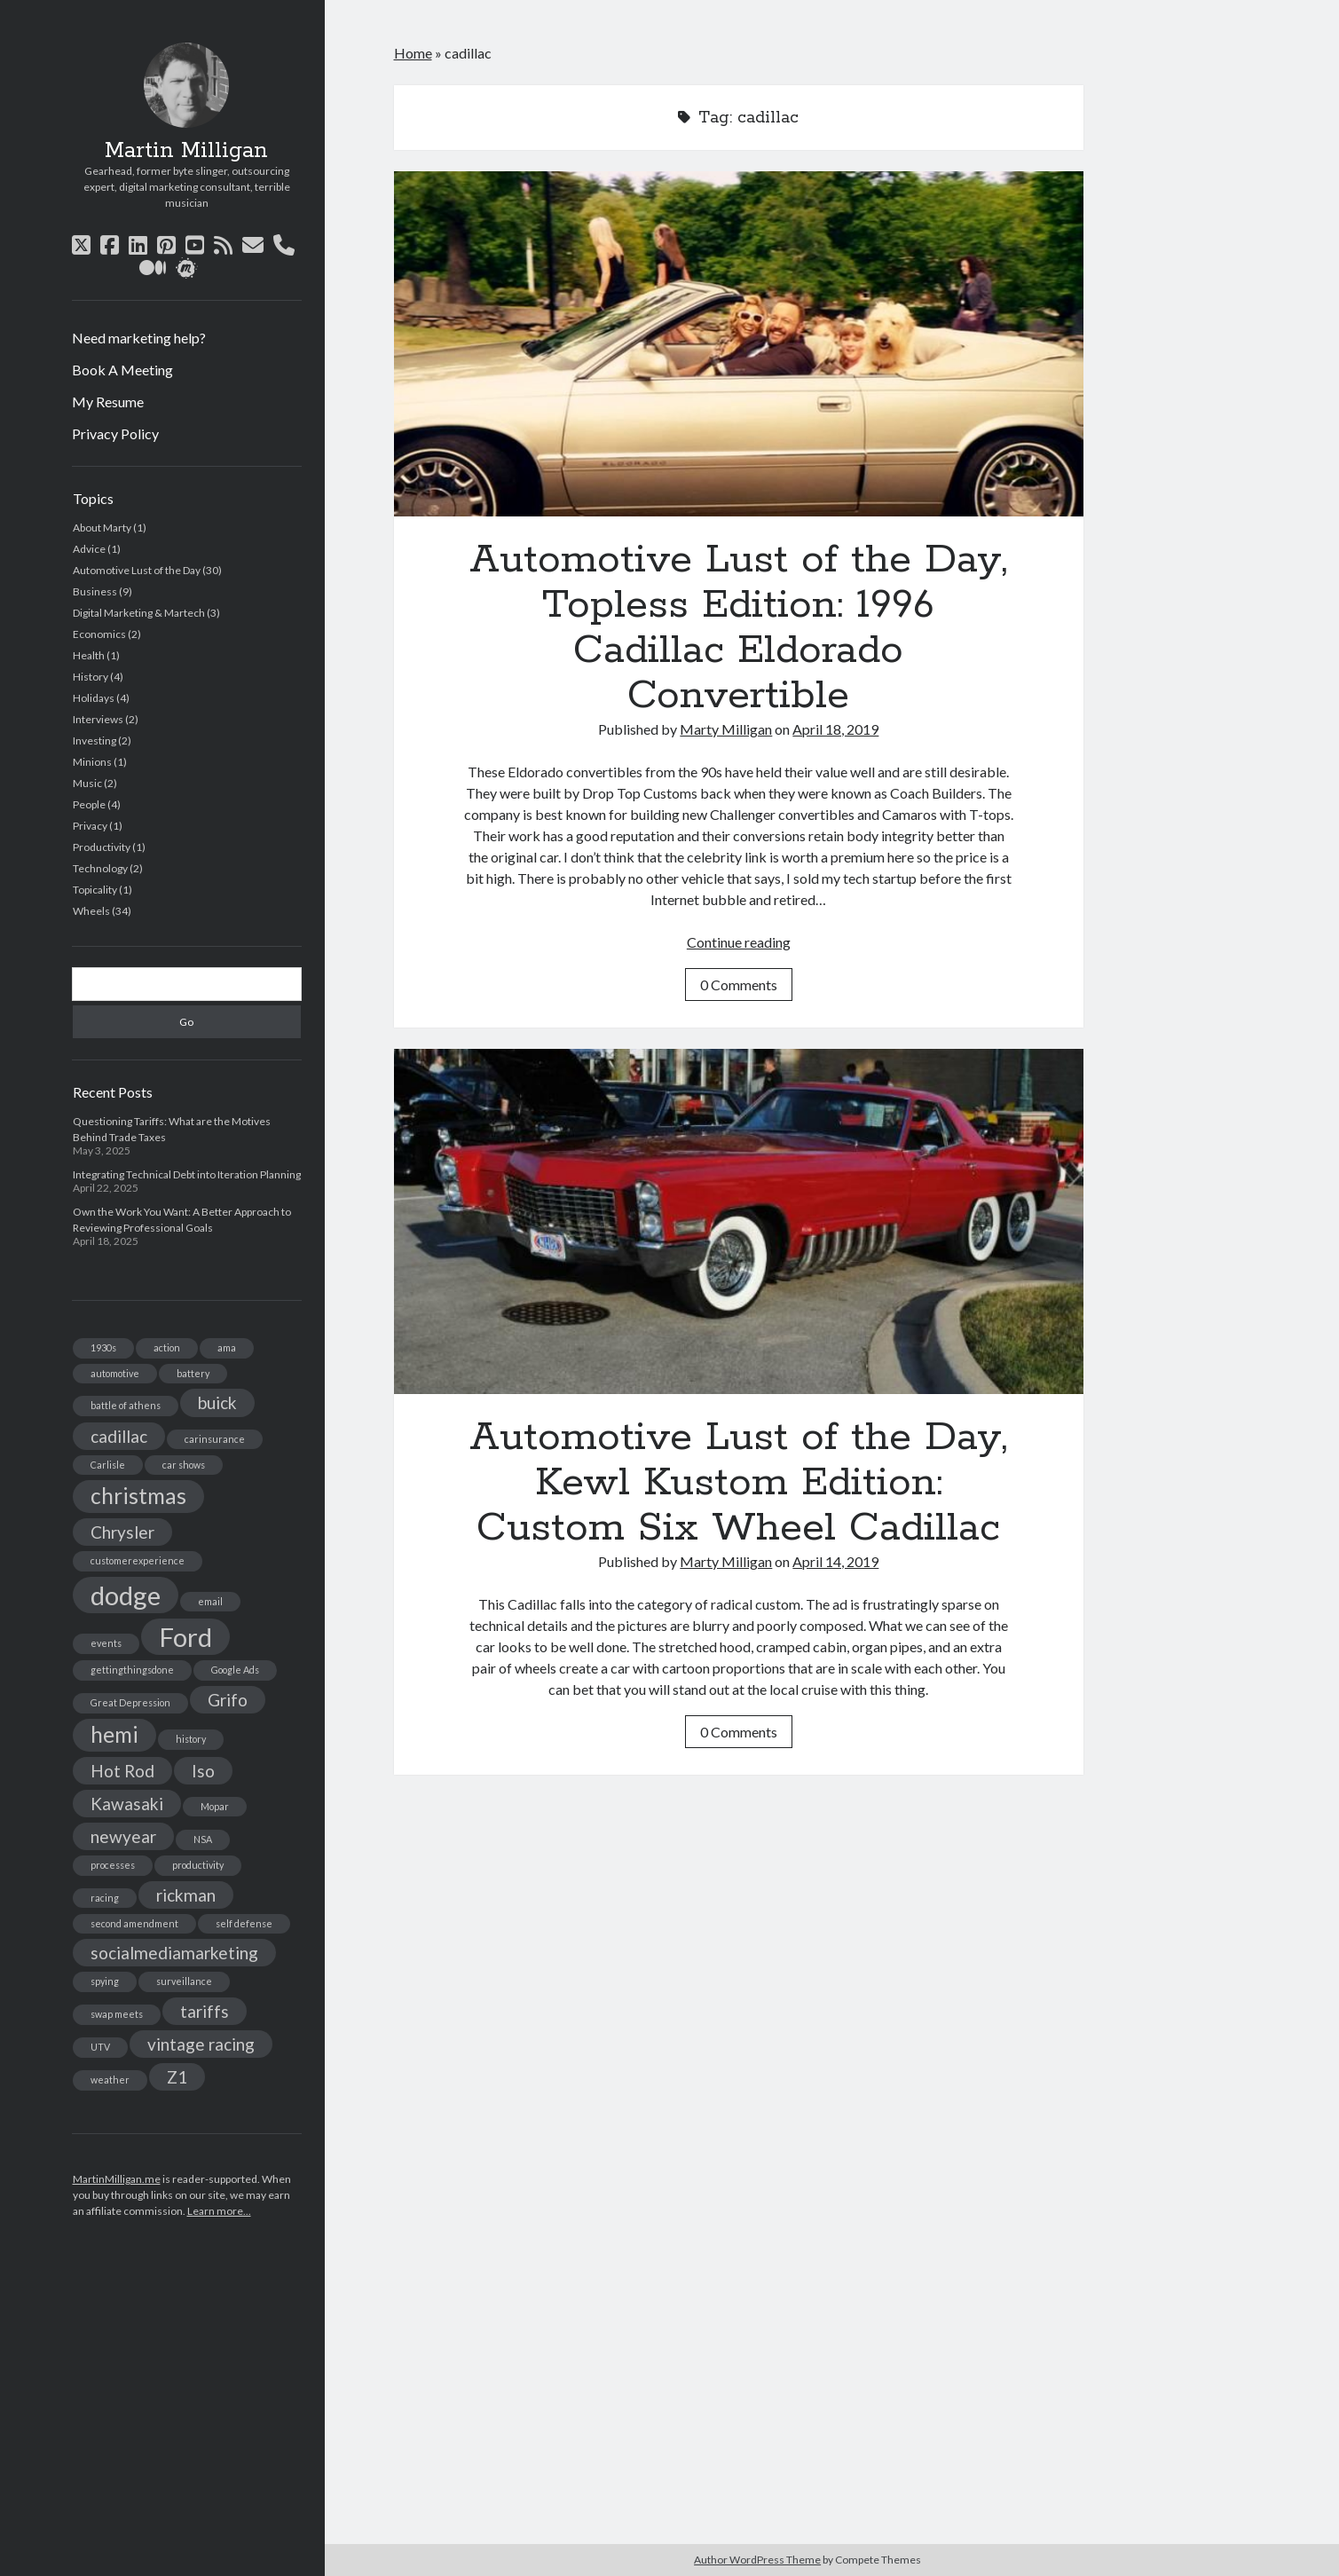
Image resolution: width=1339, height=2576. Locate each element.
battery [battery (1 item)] (193, 1373)
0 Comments (738, 984)
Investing (94, 740)
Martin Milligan (186, 151)
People (89, 804)
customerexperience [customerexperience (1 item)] (138, 1560)
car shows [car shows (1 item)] (183, 1464)
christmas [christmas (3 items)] (138, 1496)
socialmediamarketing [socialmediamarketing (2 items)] (174, 1952)
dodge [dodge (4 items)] (126, 1595)
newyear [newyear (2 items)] (123, 1836)
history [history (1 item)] (191, 1739)
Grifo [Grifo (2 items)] (228, 1700)
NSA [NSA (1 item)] (202, 1839)
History (90, 676)
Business (95, 591)
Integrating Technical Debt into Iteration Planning (187, 1174)
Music (87, 783)
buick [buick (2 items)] (217, 1402)
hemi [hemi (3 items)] (114, 1734)
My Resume (108, 401)
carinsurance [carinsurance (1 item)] (215, 1439)
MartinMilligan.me (117, 2179)
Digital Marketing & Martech (139, 612)
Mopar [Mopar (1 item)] (215, 1806)
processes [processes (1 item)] (113, 1865)
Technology (100, 868)
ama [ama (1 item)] (226, 1347)
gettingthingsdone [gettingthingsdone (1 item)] (132, 1669)
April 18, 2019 (835, 729)
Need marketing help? (139, 337)
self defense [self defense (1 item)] (244, 1923)
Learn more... (219, 2211)
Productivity (101, 847)
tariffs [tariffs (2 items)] (204, 2011)
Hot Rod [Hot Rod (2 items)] (122, 1771)
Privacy (90, 825)
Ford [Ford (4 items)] (185, 1636)
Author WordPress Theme (757, 2559)
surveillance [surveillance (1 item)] (184, 1981)
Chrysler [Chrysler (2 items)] (122, 1532)
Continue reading (739, 942)
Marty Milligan (726, 729)
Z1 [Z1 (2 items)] (177, 2077)
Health (89, 655)
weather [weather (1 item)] (110, 2079)
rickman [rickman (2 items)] (186, 1895)
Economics (99, 634)
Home (413, 52)
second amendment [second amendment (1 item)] (134, 1923)
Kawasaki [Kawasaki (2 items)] (127, 1803)
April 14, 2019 (835, 1561)
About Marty (102, 527)
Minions (92, 761)
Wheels (91, 911)
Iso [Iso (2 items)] (203, 1771)
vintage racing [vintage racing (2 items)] (201, 2044)
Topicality (95, 889)
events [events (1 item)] (106, 1643)
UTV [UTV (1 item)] (100, 2046)
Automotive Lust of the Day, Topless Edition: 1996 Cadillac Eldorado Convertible (739, 343)
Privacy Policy (115, 433)
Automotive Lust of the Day (137, 570)
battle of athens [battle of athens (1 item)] (126, 1405)
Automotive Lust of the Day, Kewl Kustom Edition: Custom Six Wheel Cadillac (739, 1221)
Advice (89, 548)
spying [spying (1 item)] (105, 1981)
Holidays (93, 698)
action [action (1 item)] (167, 1347)
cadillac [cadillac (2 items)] (119, 1436)
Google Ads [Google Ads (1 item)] (235, 1669)
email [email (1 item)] (210, 1601)
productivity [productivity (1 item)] (198, 1865)
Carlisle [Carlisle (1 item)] (108, 1464)
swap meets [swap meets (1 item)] (117, 2014)
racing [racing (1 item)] (105, 1897)
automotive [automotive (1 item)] (115, 1373)
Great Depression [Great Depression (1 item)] (130, 1702)
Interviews (98, 719)
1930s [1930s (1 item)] (103, 1347)
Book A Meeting (122, 369)
